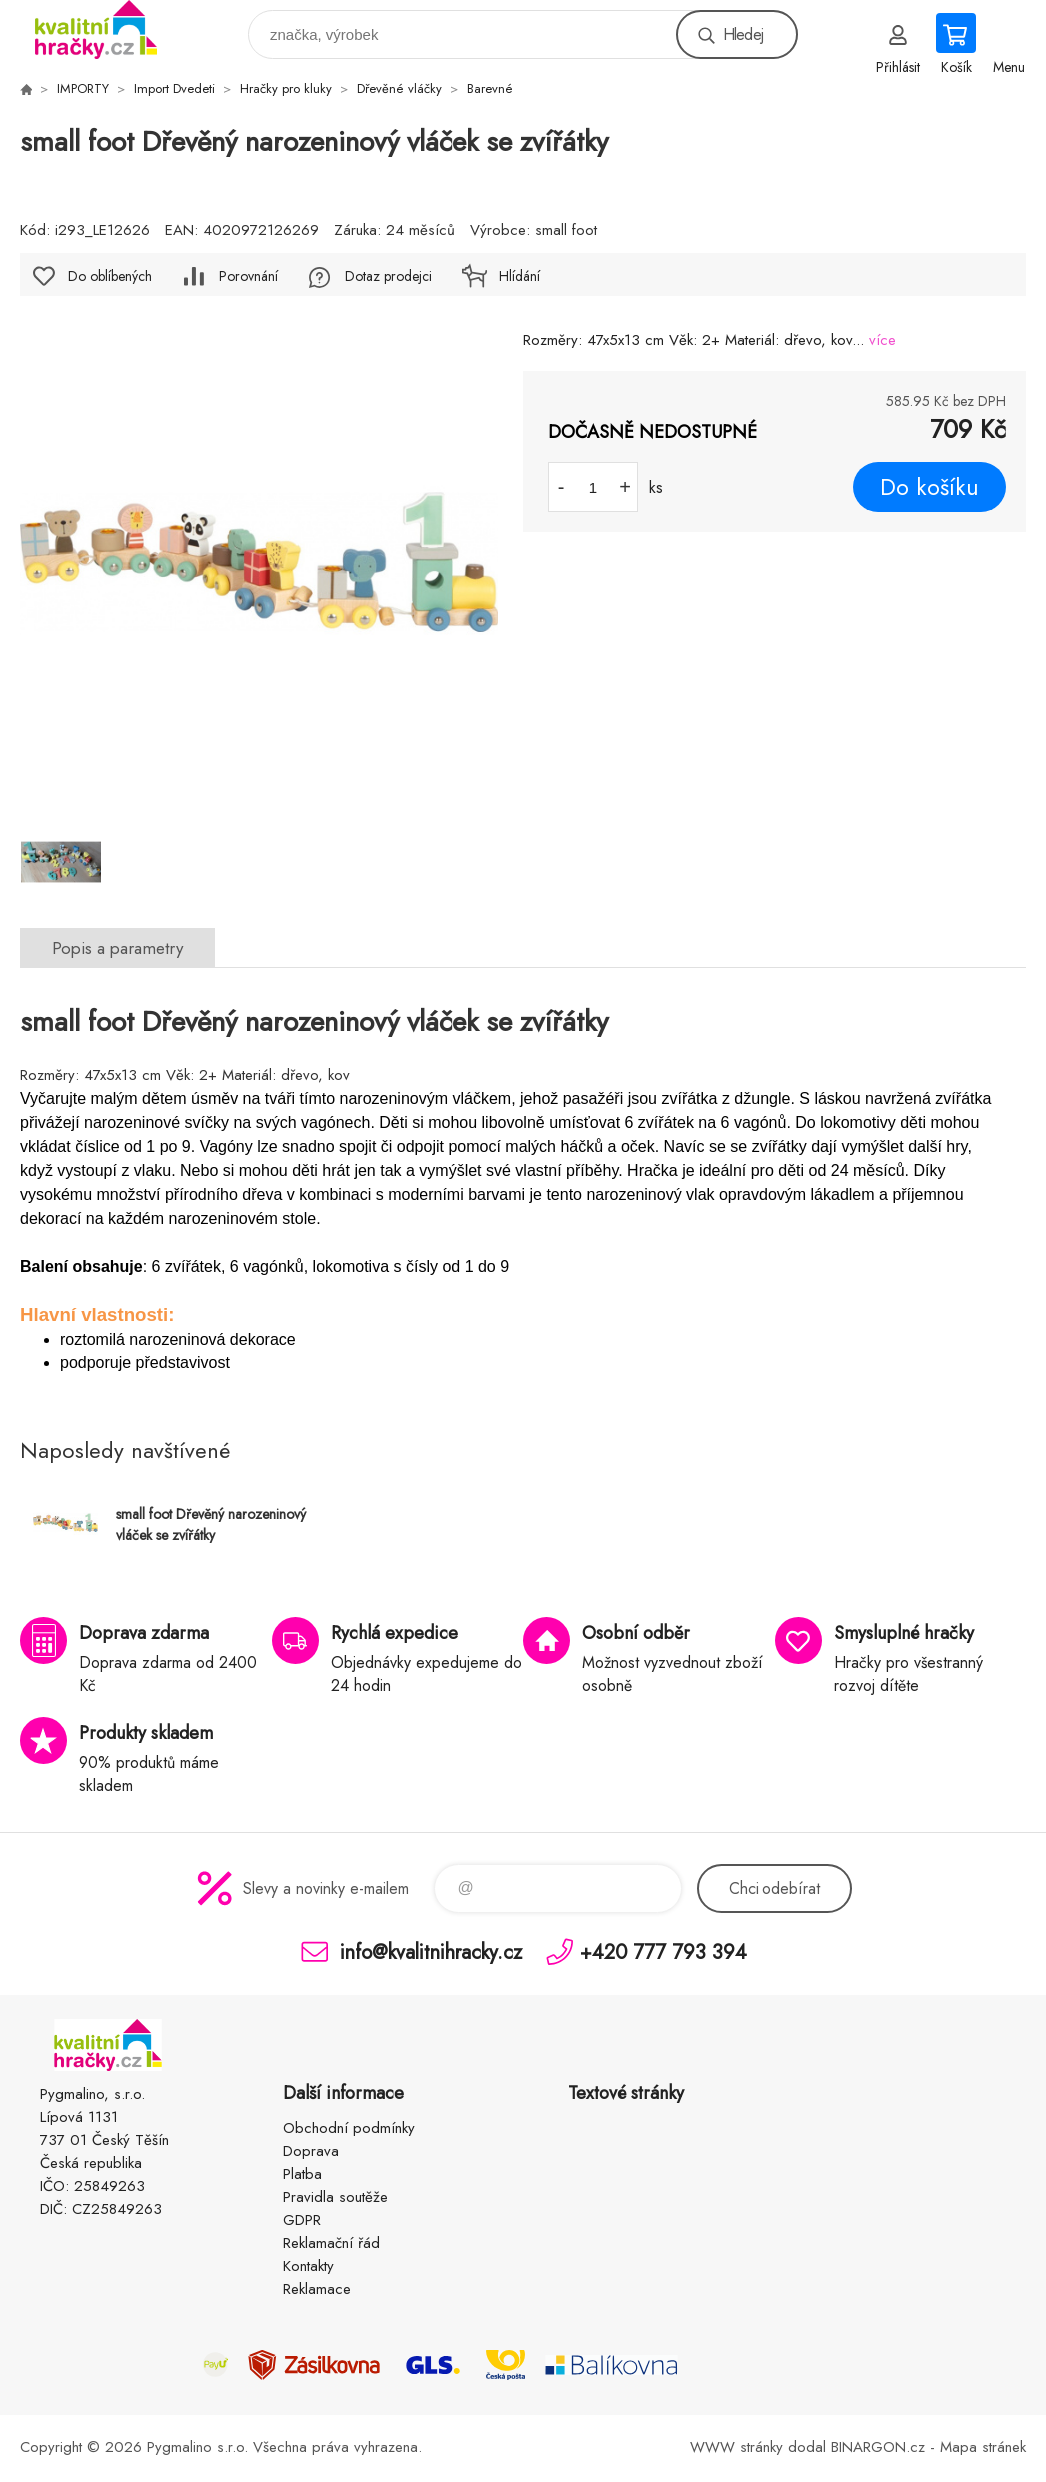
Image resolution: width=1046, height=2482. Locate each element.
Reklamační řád (331, 2243)
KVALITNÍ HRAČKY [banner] (108, 29)
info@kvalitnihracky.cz (431, 1951)
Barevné (490, 88)
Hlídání (519, 276)
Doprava (311, 2151)
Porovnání (248, 276)
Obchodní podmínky (349, 2128)
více (882, 340)
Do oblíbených (110, 276)
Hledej (743, 34)
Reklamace (317, 2289)
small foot (566, 230)
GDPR (302, 2220)
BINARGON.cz (878, 2447)
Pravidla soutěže (335, 2197)
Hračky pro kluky (286, 88)
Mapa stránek (983, 2447)
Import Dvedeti (174, 88)
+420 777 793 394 (663, 1951)
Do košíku (929, 487)
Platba (302, 2174)
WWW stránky (736, 2447)
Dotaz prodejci (388, 276)
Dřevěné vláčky (399, 88)
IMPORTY (83, 88)
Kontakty (308, 2266)
